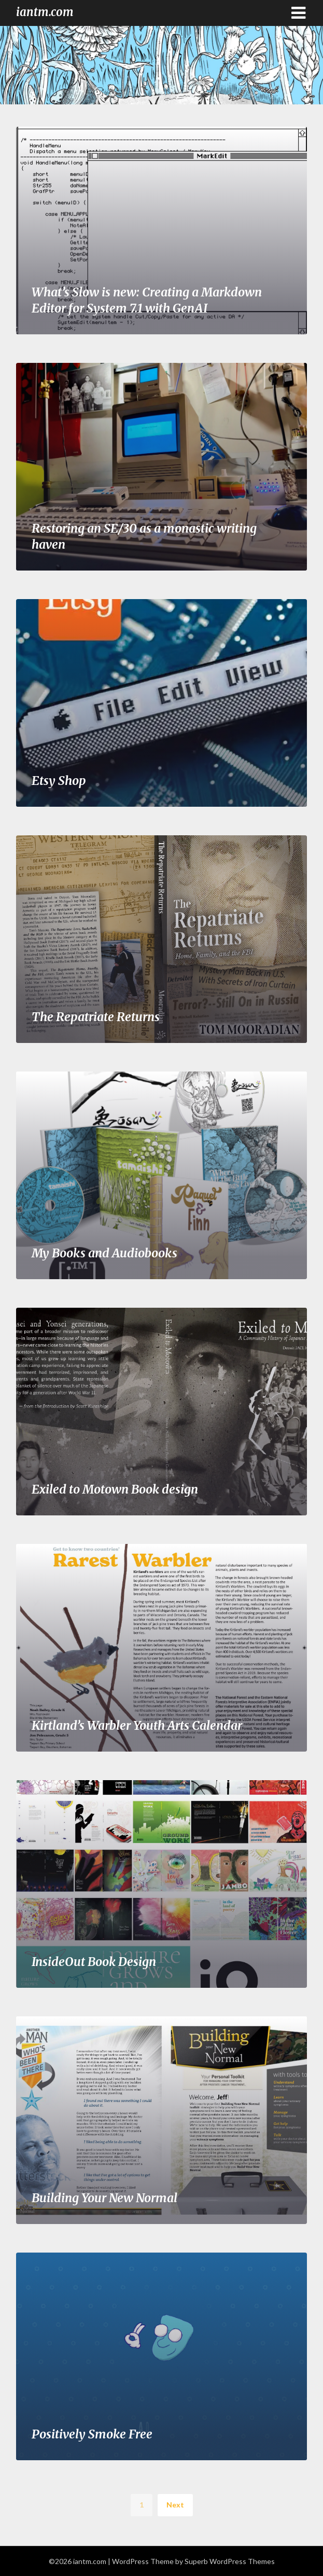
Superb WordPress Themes (230, 2561)
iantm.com (45, 12)
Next (175, 2504)
